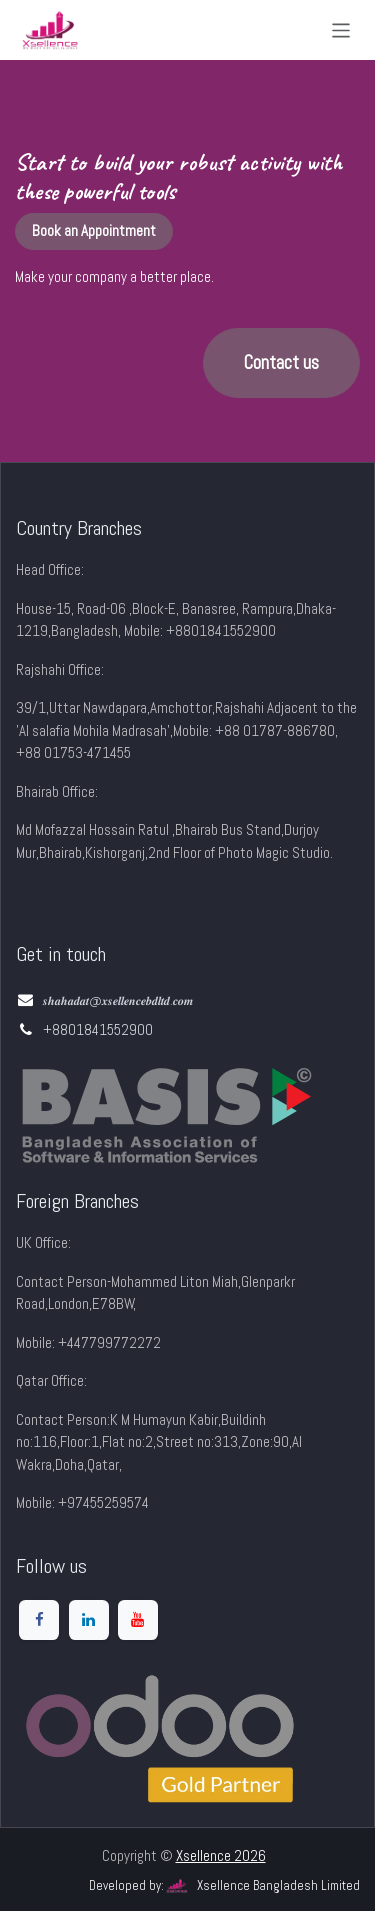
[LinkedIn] (89, 1620)
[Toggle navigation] (341, 29)
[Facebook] (39, 1620)
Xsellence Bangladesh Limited (262, 1886)
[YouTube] (138, 1620)
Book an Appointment (94, 230)
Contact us (281, 363)
